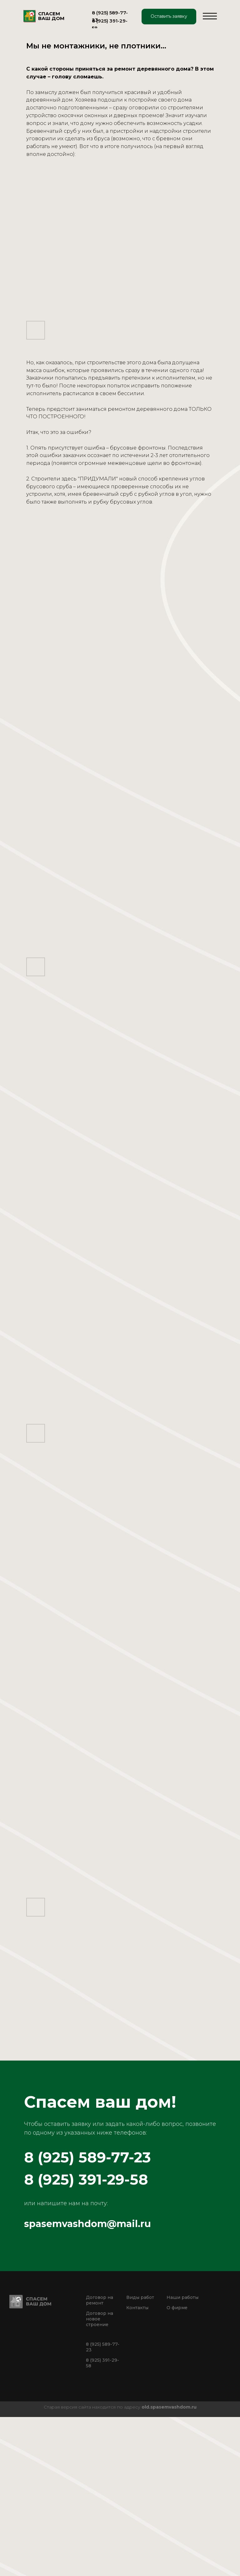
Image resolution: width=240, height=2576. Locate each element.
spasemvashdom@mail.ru (87, 2224)
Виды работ (140, 2297)
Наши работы (182, 2297)
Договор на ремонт (99, 2300)
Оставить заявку (169, 16)
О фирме (177, 2307)
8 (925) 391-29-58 (86, 2179)
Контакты (137, 2307)
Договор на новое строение (99, 2318)
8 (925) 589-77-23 (87, 2157)
